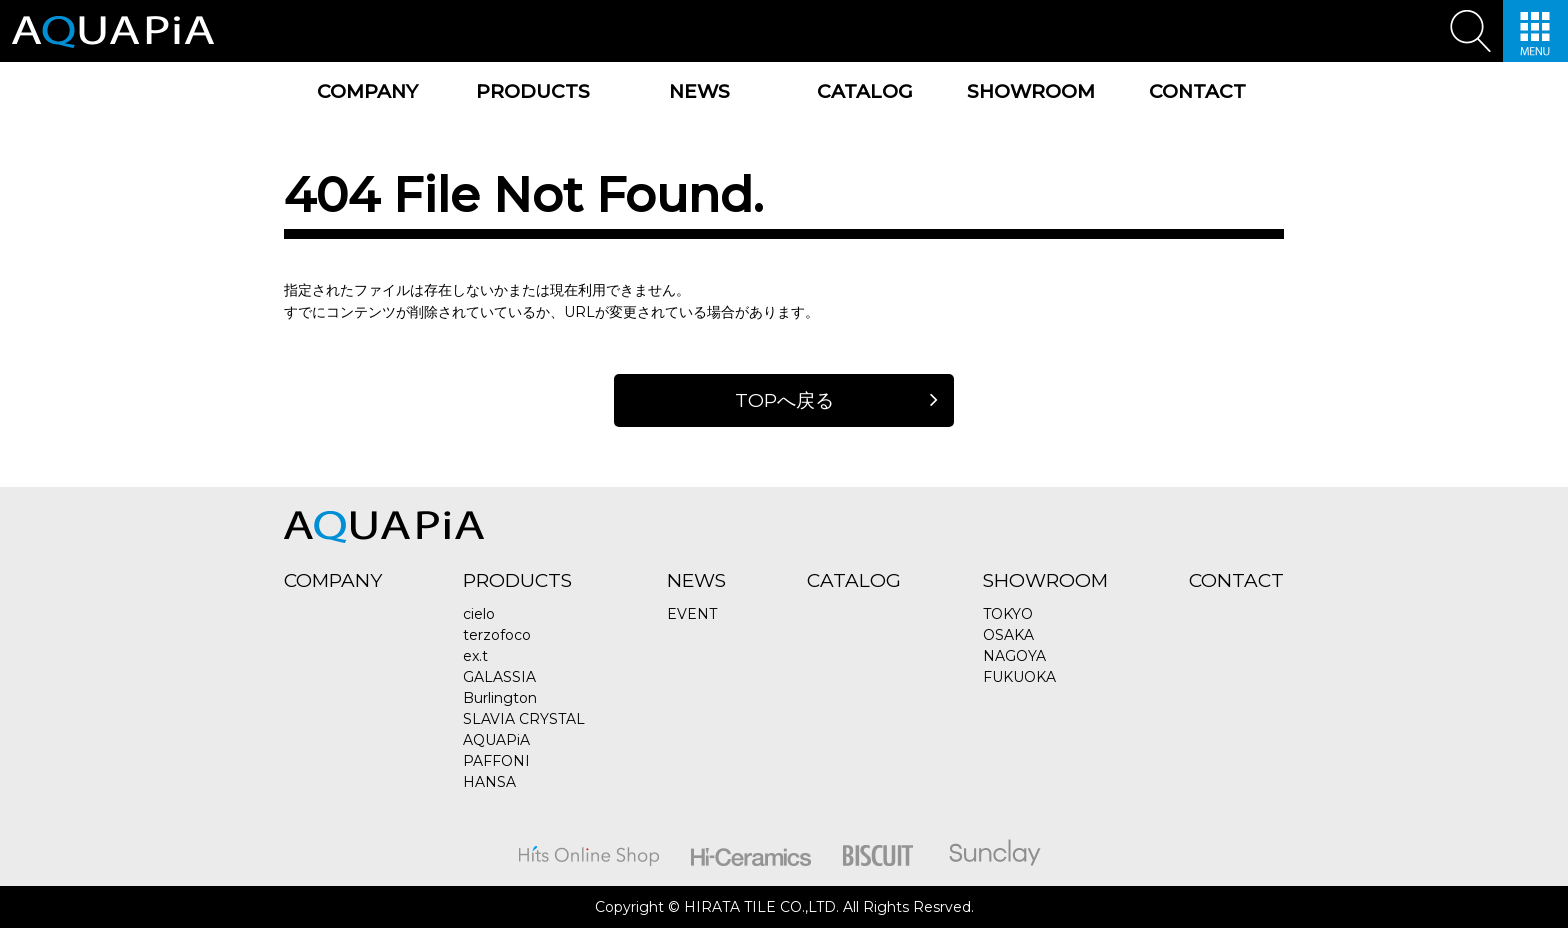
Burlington (500, 698)
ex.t (475, 656)
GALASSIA (499, 677)
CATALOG (865, 91)
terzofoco (497, 635)
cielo (479, 614)
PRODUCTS (533, 91)
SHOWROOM (1031, 91)
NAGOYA (1014, 656)
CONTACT (1197, 91)
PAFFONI (496, 761)
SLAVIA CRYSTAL (524, 719)
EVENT (692, 614)
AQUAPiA (496, 740)
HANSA (489, 782)
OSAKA (1008, 635)
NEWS (699, 91)
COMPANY (367, 91)
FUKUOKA (1019, 677)
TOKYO (1008, 614)
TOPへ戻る (784, 400)
